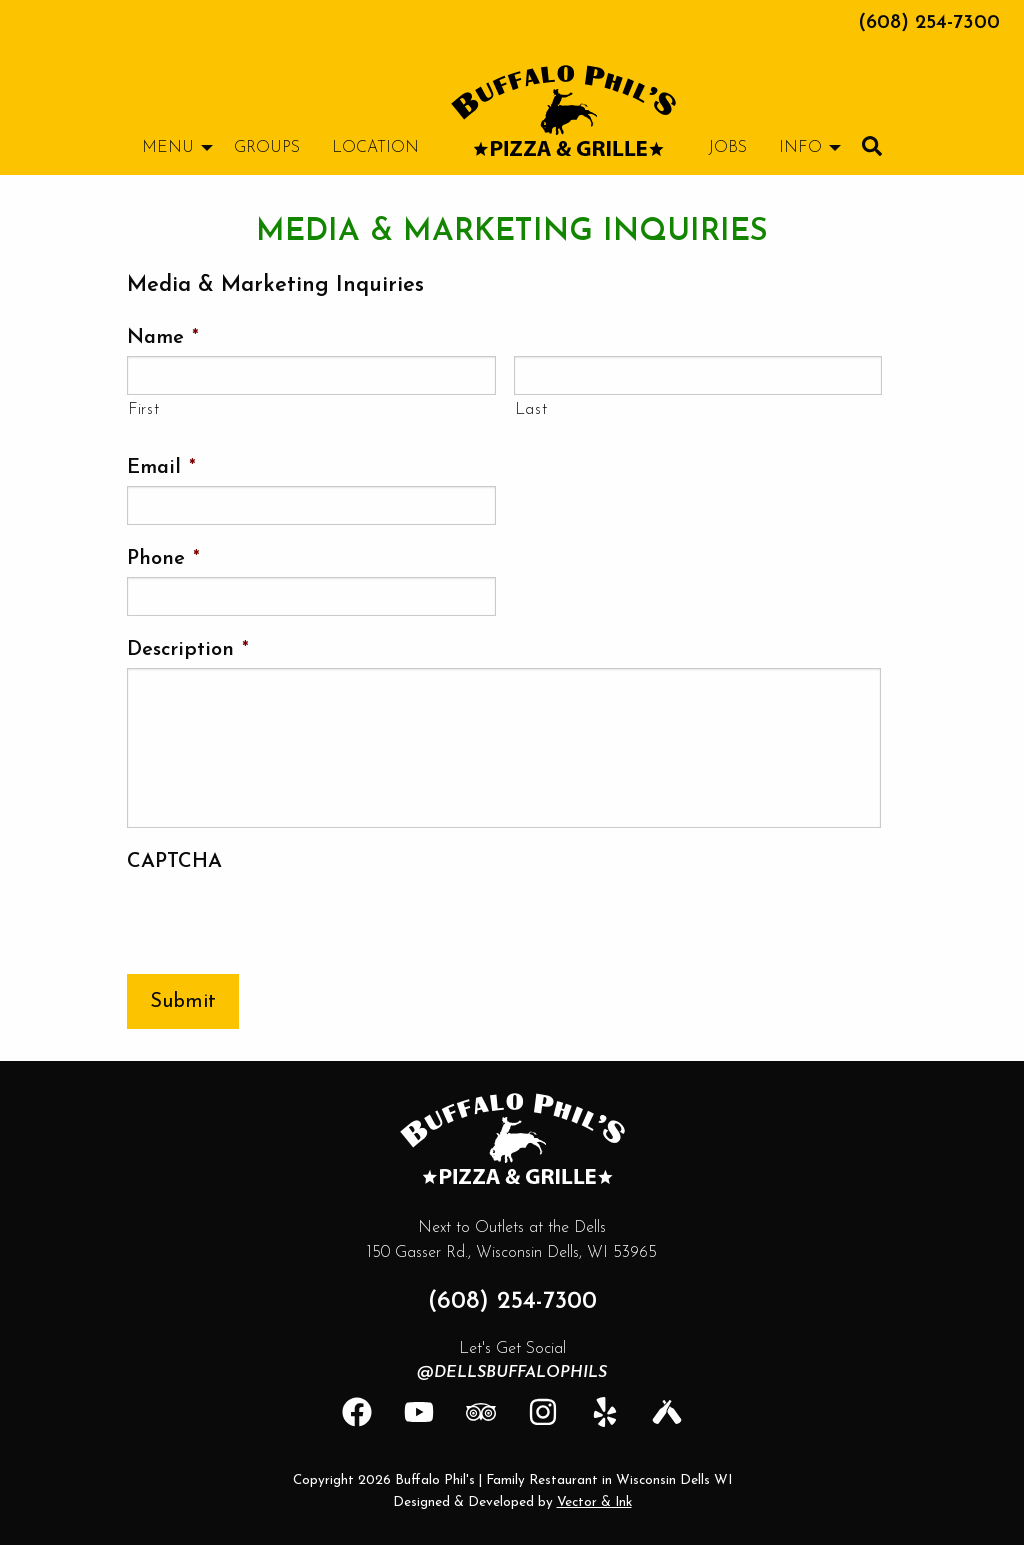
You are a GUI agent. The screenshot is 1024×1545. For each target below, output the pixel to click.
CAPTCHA (174, 862)
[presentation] (279, 919)
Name (163, 338)
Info (800, 148)
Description (188, 650)
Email (161, 468)
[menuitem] (563, 110)
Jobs (727, 148)
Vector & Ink (594, 1502)
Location (375, 148)
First (143, 410)
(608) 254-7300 (929, 23)
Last (531, 410)
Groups (267, 148)
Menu (168, 148)
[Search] (872, 146)
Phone (163, 559)
